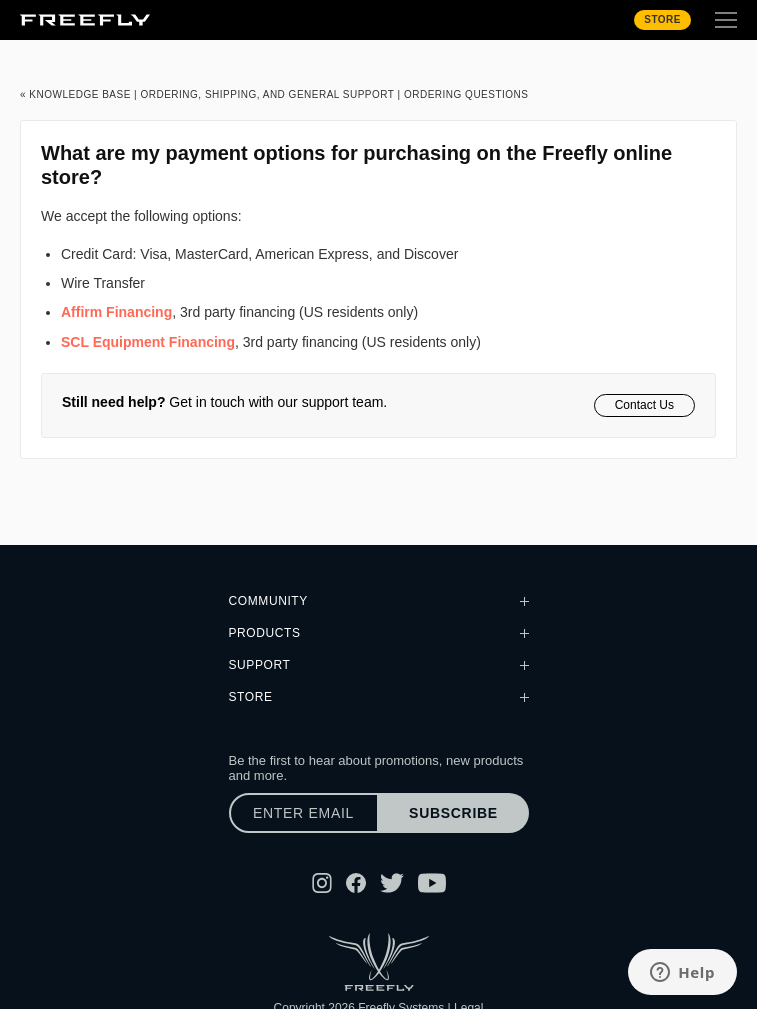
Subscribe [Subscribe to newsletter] (453, 813)
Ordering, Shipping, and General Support (267, 94)
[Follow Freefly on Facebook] (356, 883)
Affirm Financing (116, 312)
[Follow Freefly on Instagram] (322, 883)
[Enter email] (304, 813)
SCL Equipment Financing (148, 342)
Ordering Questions (466, 94)
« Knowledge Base (75, 94)
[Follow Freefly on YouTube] (432, 883)
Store (662, 19)
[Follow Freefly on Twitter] (392, 883)
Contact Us (644, 405)
